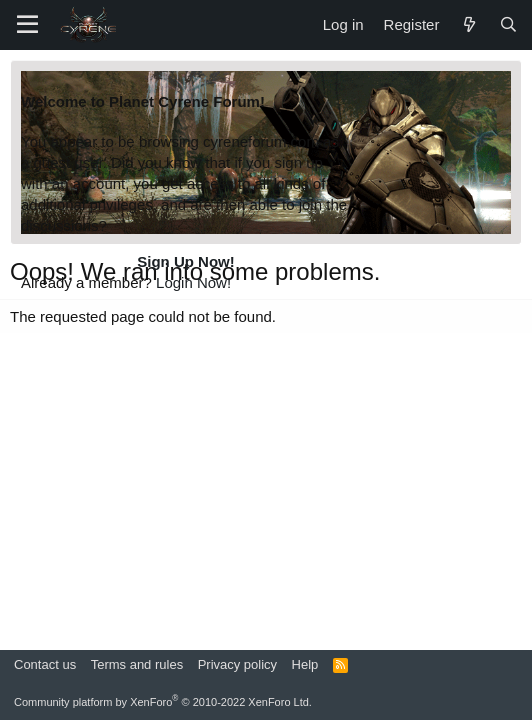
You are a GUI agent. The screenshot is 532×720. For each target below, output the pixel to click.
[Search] (508, 24)
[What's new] (468, 24)
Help (305, 664)
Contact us (45, 664)
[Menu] (27, 25)
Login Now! (193, 282)
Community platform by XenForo (163, 702)
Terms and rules (137, 664)
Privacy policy (237, 664)
